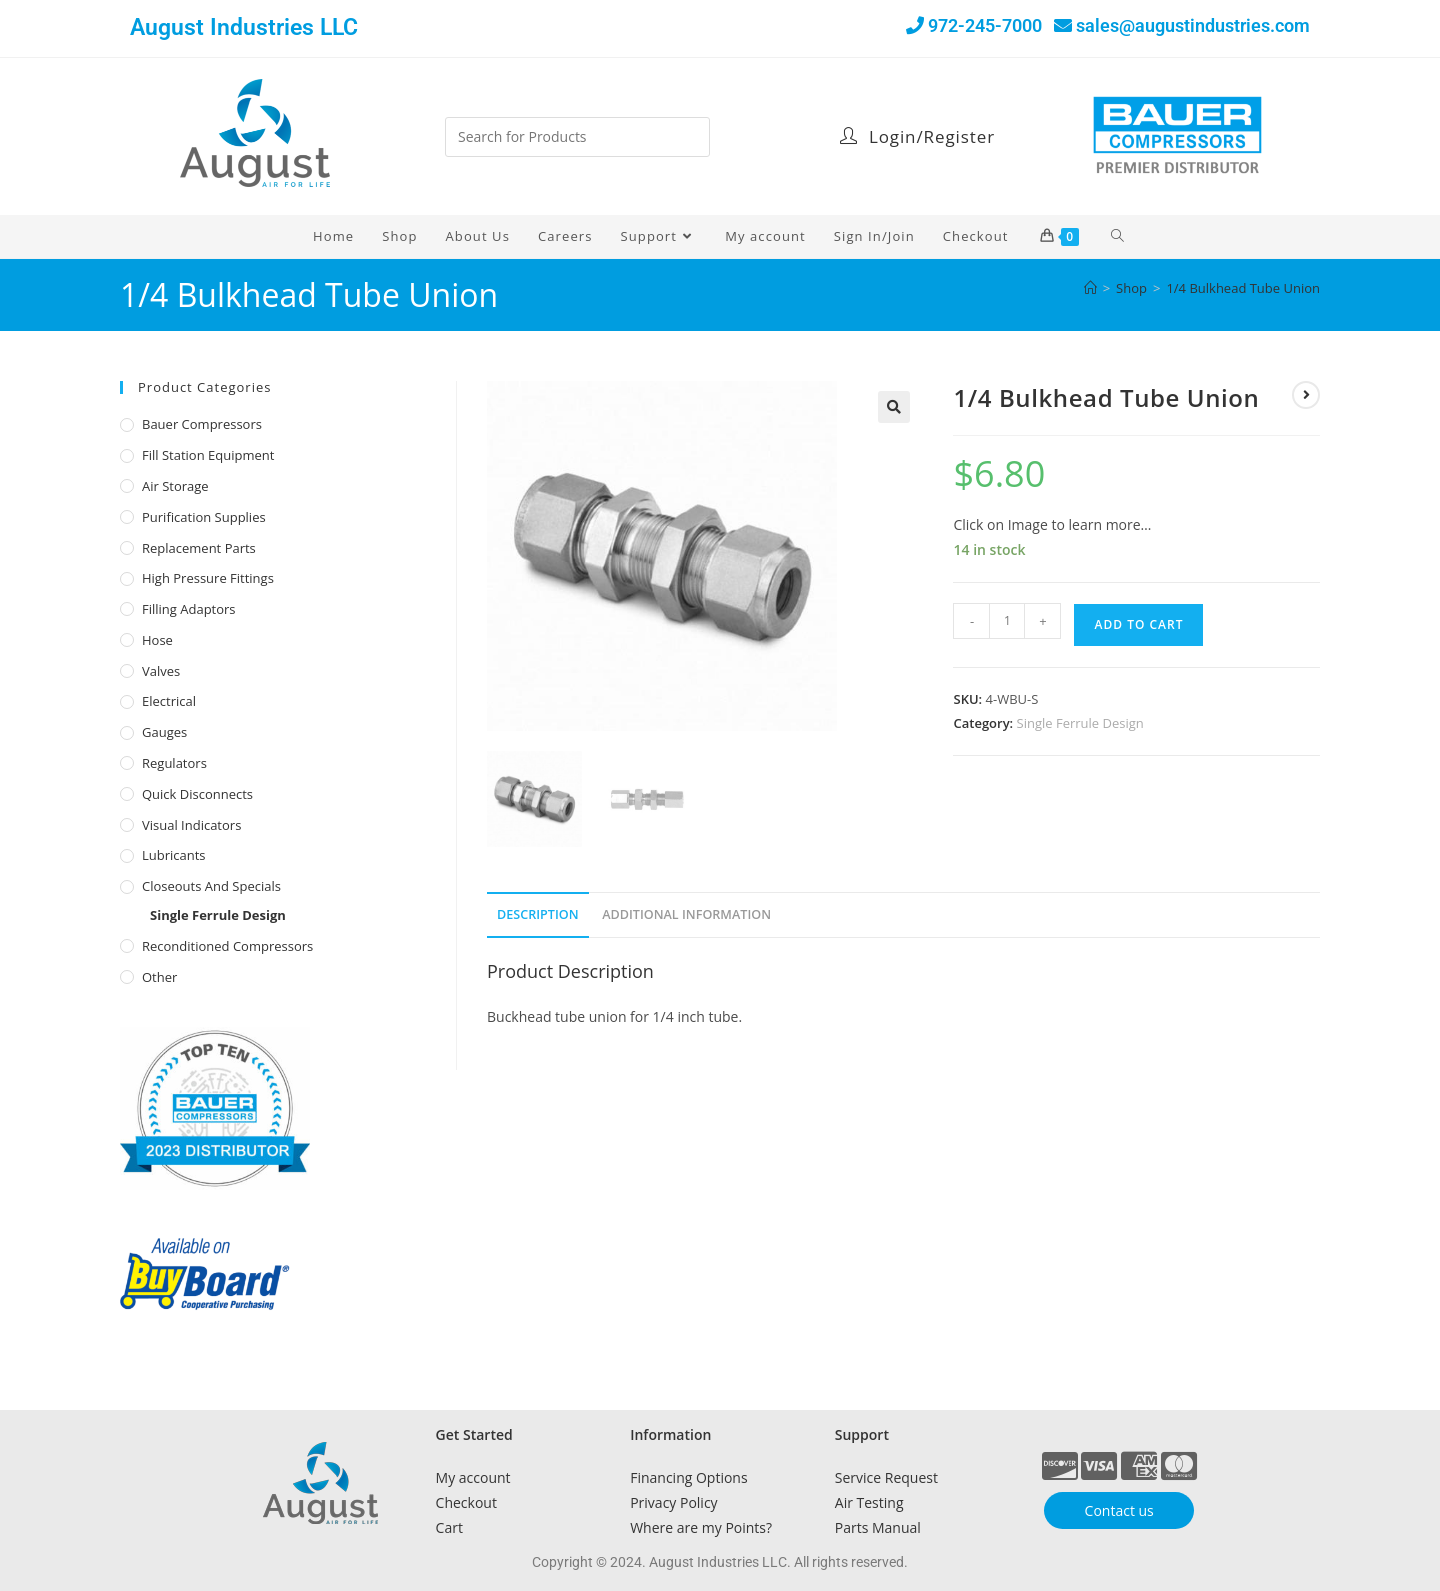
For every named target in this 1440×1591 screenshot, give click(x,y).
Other (159, 977)
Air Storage (175, 486)
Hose (157, 640)
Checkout (466, 1502)
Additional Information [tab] (686, 914)
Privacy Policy (673, 1502)
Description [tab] (538, 914)
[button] (894, 407)
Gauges (164, 732)
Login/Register (917, 136)
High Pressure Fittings (208, 578)
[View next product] (1306, 395)
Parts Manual (878, 1527)
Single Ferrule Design (1080, 723)
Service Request (886, 1477)
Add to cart (1138, 624)
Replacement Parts (199, 548)
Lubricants (174, 855)
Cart (449, 1527)
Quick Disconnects (197, 794)
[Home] (1090, 288)
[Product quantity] (1007, 621)
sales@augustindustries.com (1193, 25)
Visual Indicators (191, 825)
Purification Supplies (204, 517)
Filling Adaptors (189, 609)
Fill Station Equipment (208, 455)
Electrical (169, 701)
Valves (161, 671)
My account (473, 1477)
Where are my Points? (701, 1527)
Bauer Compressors (202, 424)
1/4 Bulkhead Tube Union (1243, 288)
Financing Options (688, 1477)
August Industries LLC (244, 27)
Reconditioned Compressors (227, 946)
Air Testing (869, 1502)
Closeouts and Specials (211, 886)
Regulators (174, 763)
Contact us (1119, 1510)
